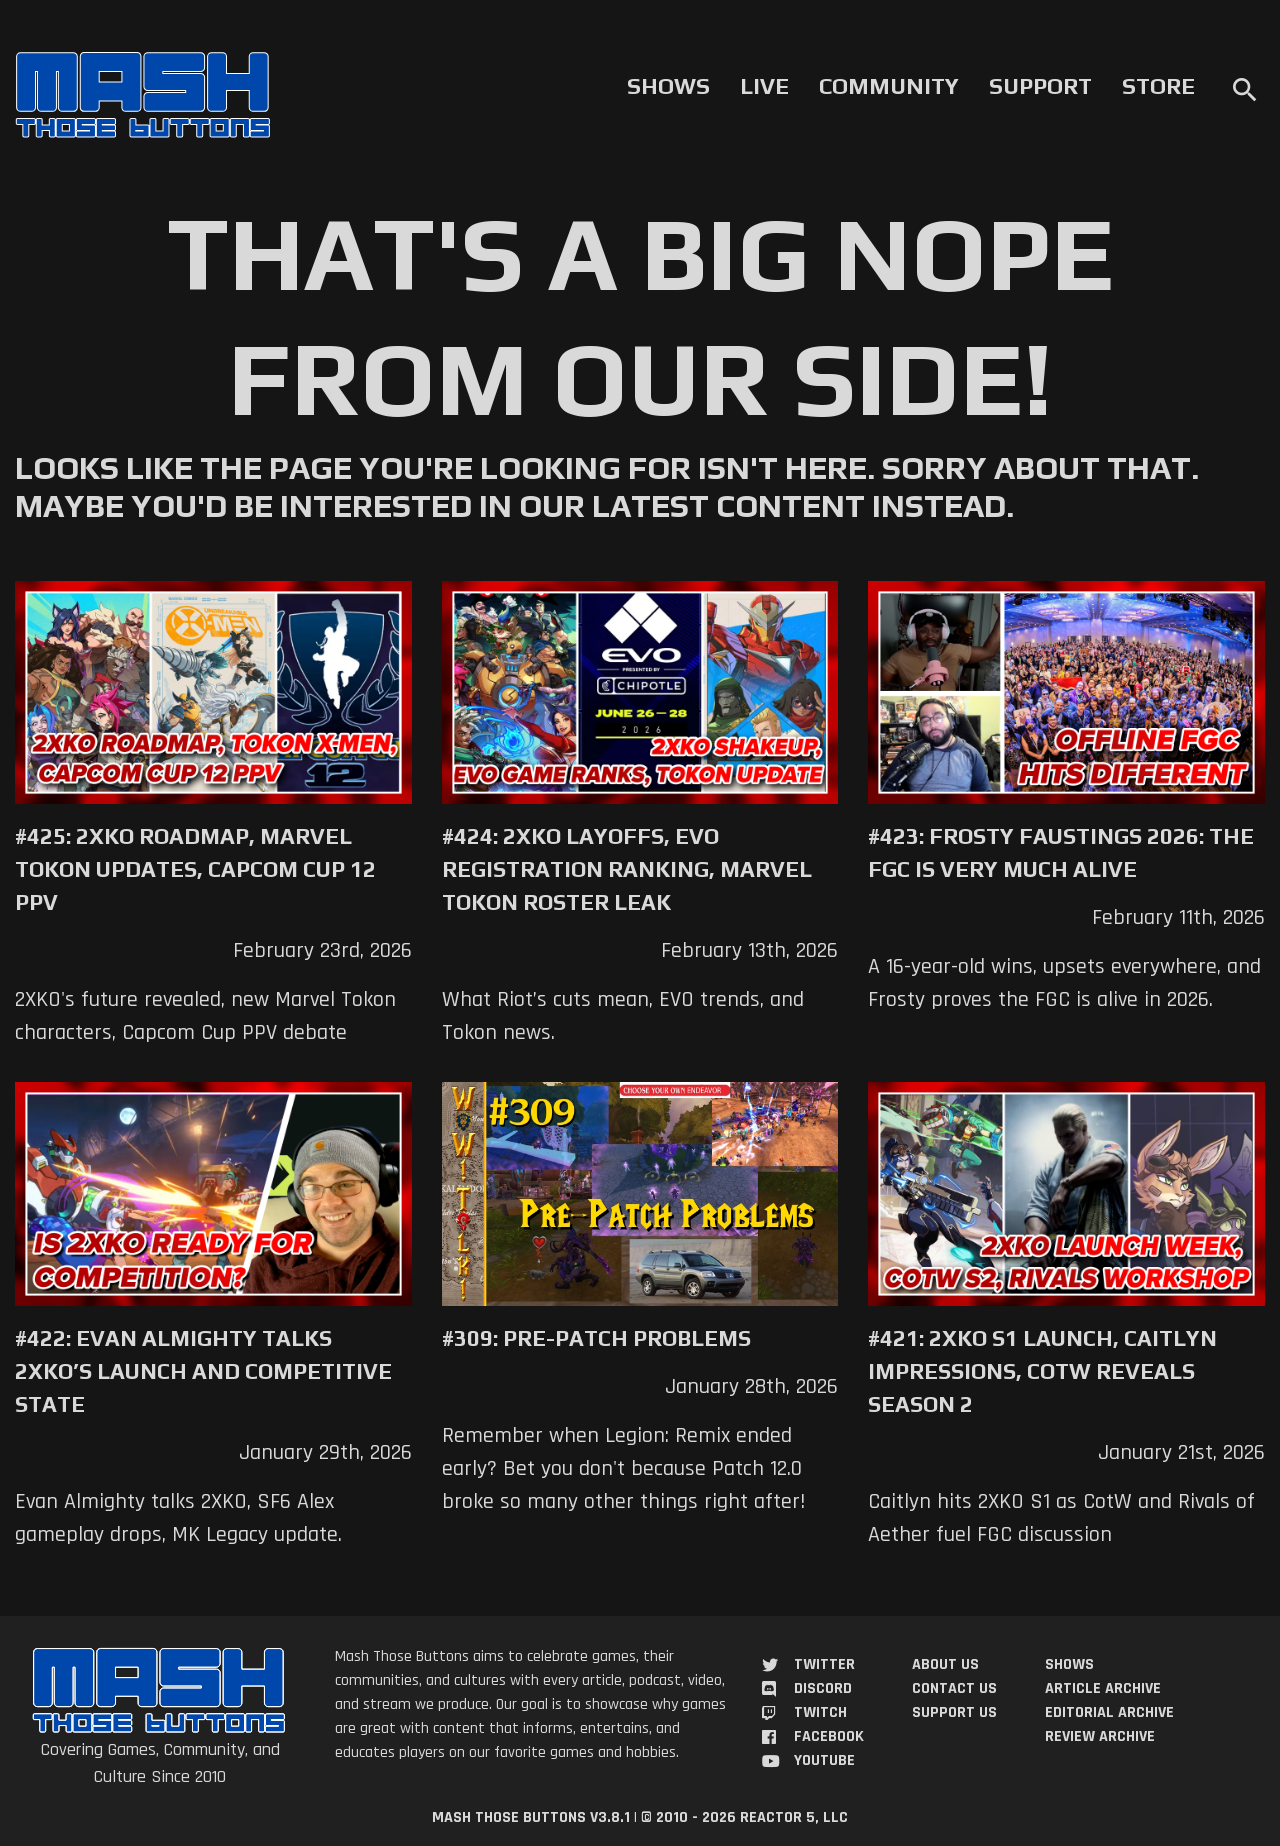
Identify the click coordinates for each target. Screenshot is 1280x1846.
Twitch (820, 1712)
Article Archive (1103, 1688)
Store (1158, 86)
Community (889, 86)
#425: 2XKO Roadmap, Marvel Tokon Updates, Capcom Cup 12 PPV (195, 869)
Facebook (829, 1736)
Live (764, 86)
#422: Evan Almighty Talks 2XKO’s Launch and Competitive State (203, 1371)
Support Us (954, 1712)
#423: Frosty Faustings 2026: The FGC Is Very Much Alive (1061, 852)
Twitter (824, 1664)
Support (1040, 86)
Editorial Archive (1109, 1712)
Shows (668, 86)
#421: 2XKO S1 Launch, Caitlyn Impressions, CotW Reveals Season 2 (1042, 1371)
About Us (945, 1664)
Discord (823, 1688)
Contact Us (954, 1688)
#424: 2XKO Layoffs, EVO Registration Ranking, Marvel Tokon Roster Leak (627, 869)
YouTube (824, 1760)
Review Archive (1100, 1736)
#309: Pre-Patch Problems (596, 1338)
